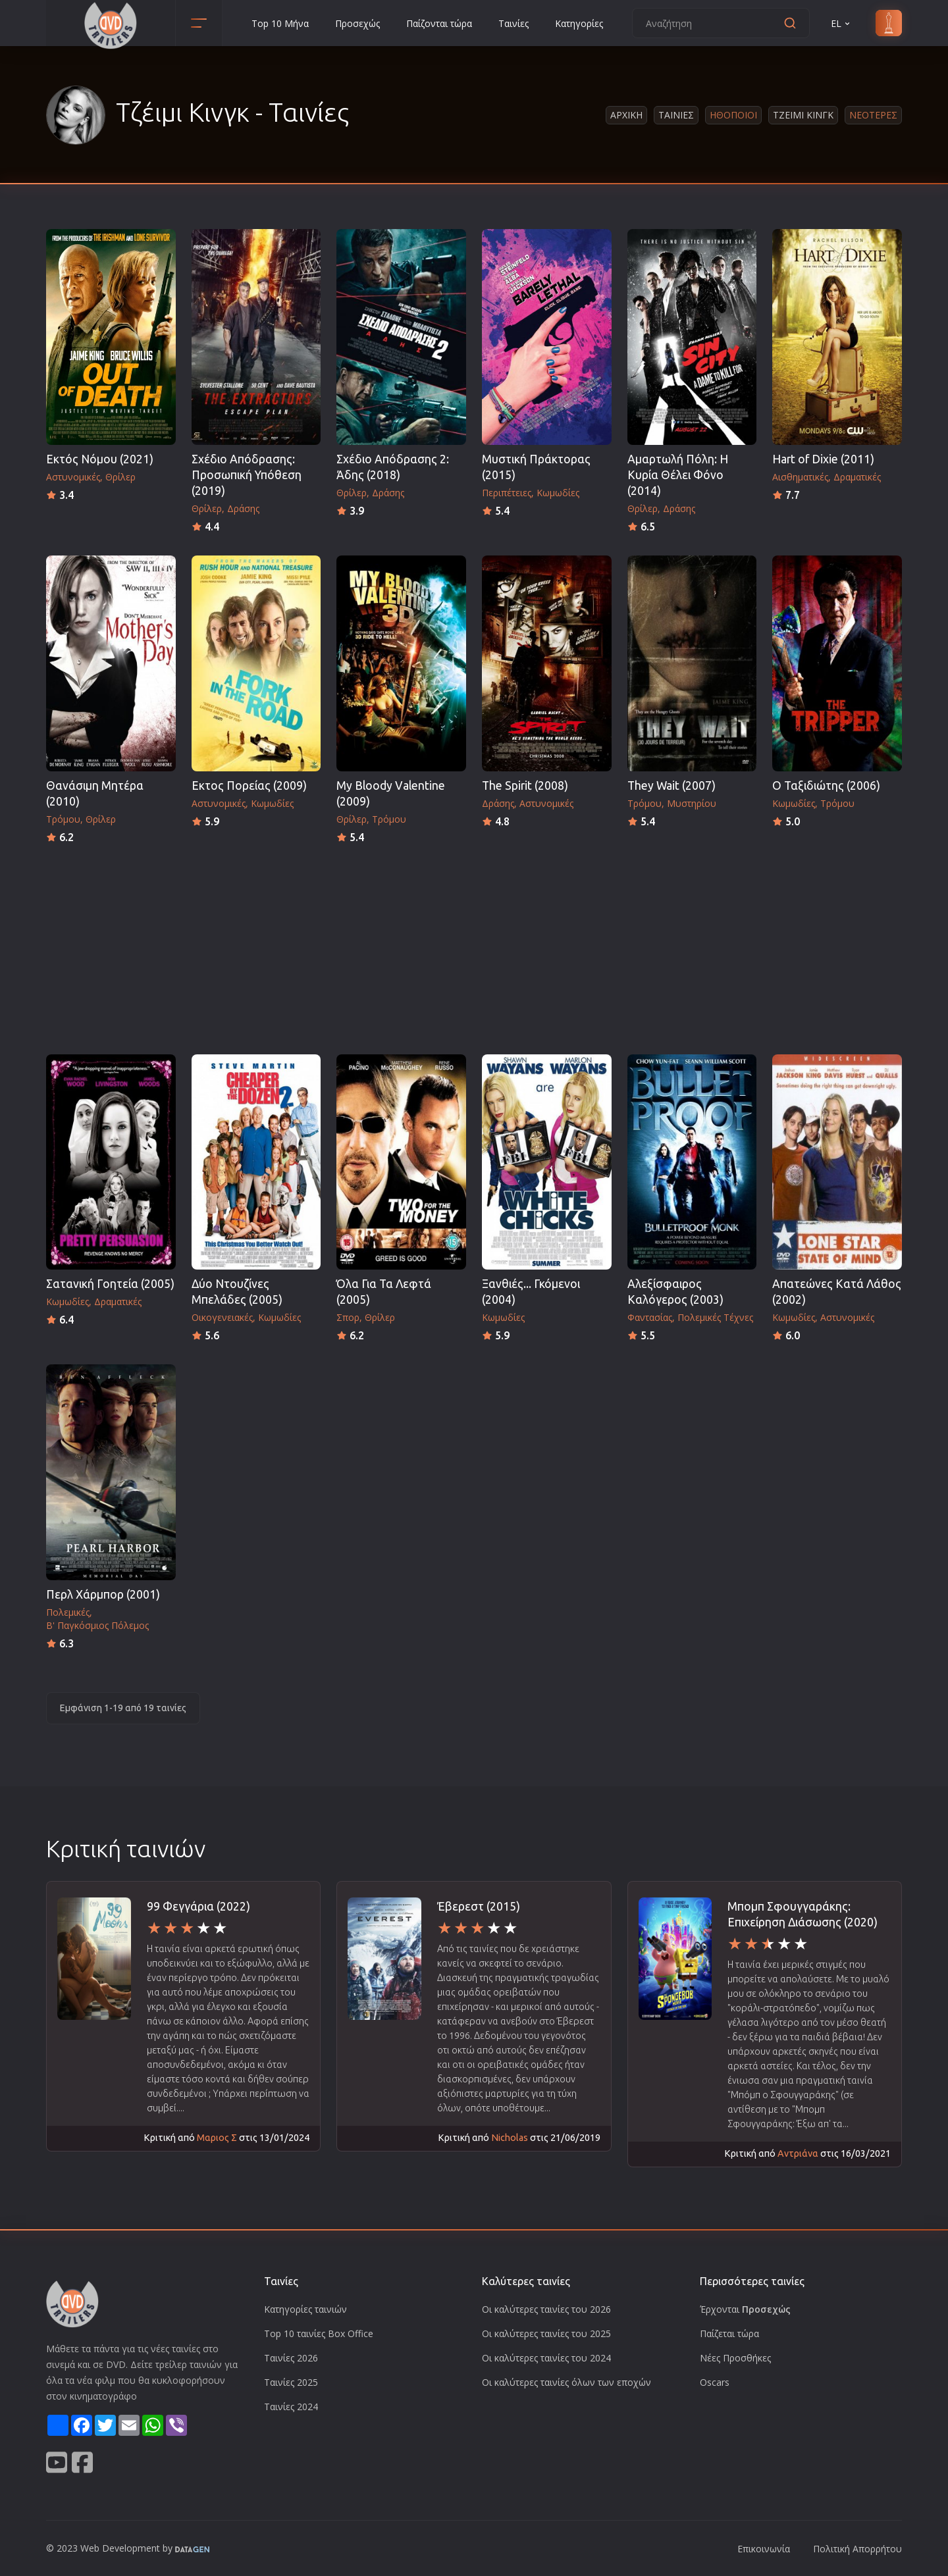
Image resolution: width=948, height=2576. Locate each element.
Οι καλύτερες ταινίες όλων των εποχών (566, 2382)
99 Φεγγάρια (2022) (198, 1906)
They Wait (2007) (671, 785)
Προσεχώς (357, 23)
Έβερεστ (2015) (478, 1906)
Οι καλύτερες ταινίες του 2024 (546, 2358)
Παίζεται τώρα (729, 2333)
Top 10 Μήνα (280, 23)
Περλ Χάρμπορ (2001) (103, 1594)
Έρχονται (745, 2309)
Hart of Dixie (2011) (823, 459)
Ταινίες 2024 (291, 2406)
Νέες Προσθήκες (735, 2358)
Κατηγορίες (579, 23)
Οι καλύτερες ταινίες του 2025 (546, 2333)
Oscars (714, 2382)
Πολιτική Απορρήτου (857, 2548)
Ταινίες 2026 (291, 2358)
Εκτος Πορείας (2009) (249, 785)
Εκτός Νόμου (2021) (99, 459)
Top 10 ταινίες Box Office (318, 2333)
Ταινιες (676, 115)
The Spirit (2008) (525, 785)
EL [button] (841, 23)
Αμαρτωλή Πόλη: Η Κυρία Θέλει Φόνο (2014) (677, 475)
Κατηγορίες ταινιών (305, 2309)
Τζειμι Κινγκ (803, 115)
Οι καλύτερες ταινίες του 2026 (546, 2309)
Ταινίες (513, 23)
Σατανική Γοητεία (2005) (110, 1283)
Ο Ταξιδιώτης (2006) (826, 785)
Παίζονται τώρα (439, 23)
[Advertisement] (474, 945)
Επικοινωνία (763, 2548)
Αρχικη (626, 115)
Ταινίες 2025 (291, 2382)
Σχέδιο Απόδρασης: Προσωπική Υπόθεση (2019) (247, 475)
